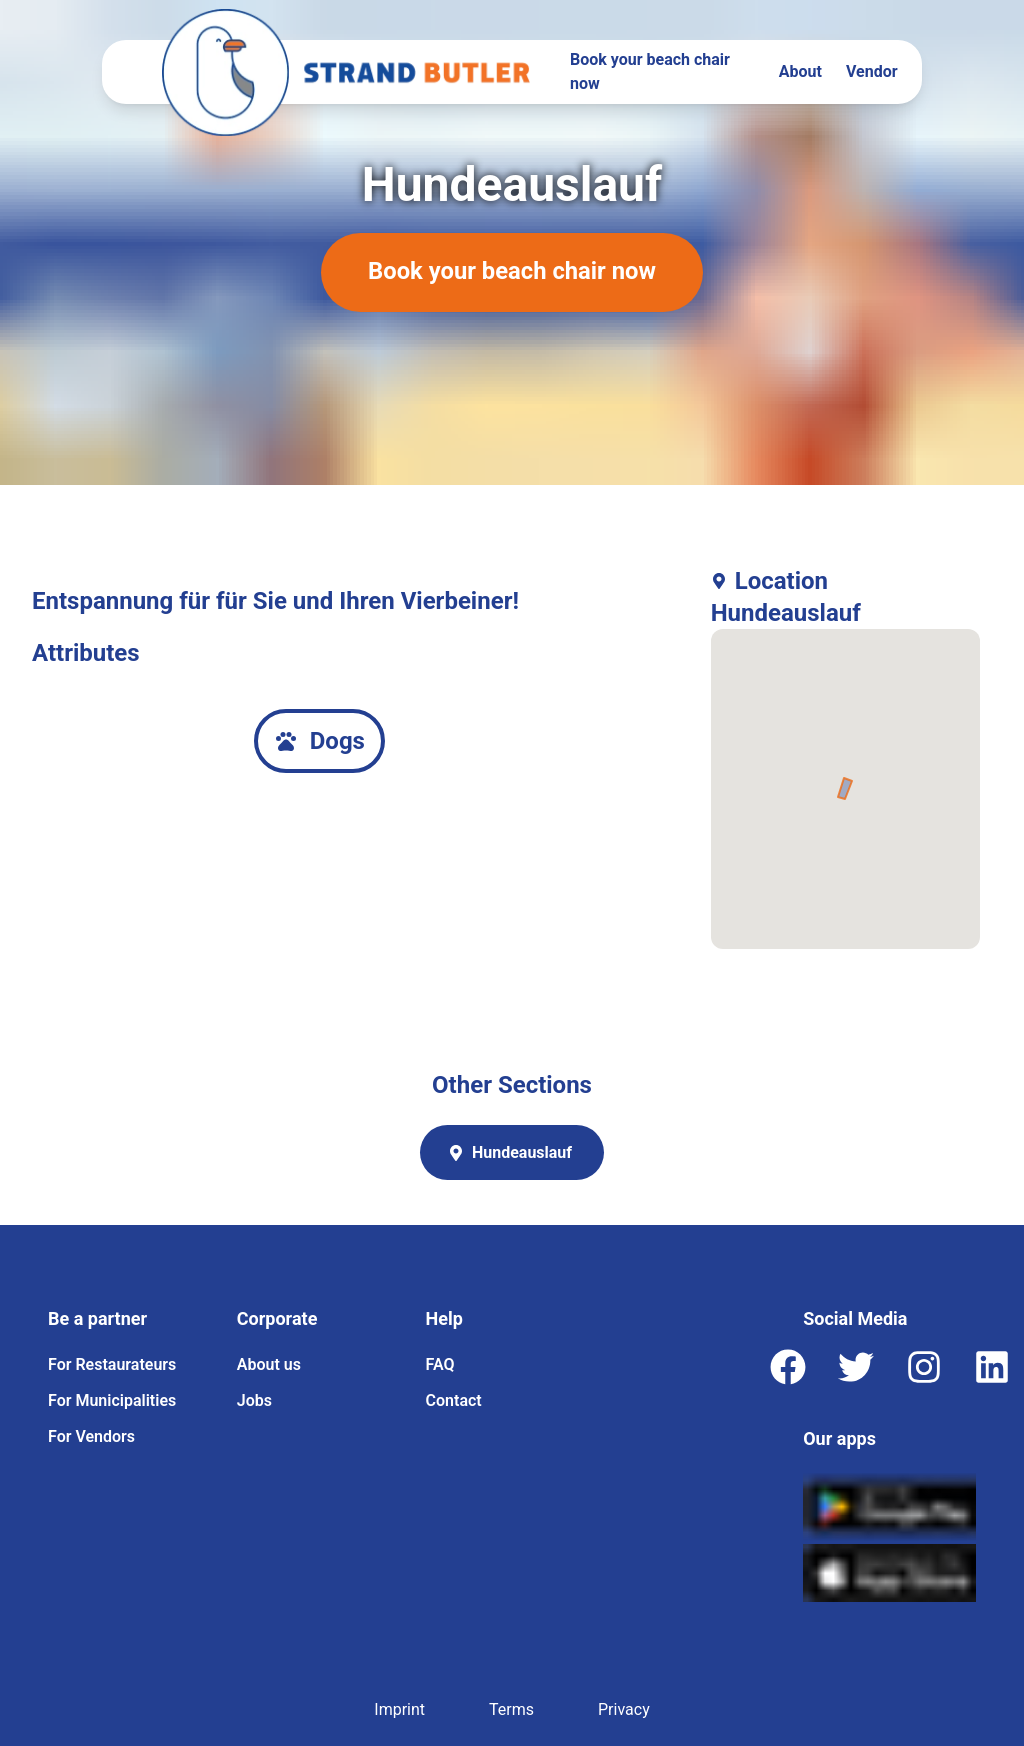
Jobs (254, 1400)
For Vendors (91, 1436)
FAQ (440, 1364)
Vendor (872, 71)
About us (269, 1364)
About (800, 71)
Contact (454, 1400)
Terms (511, 1709)
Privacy (624, 1709)
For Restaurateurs (112, 1364)
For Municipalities (112, 1400)
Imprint (399, 1709)
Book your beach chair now (650, 71)
